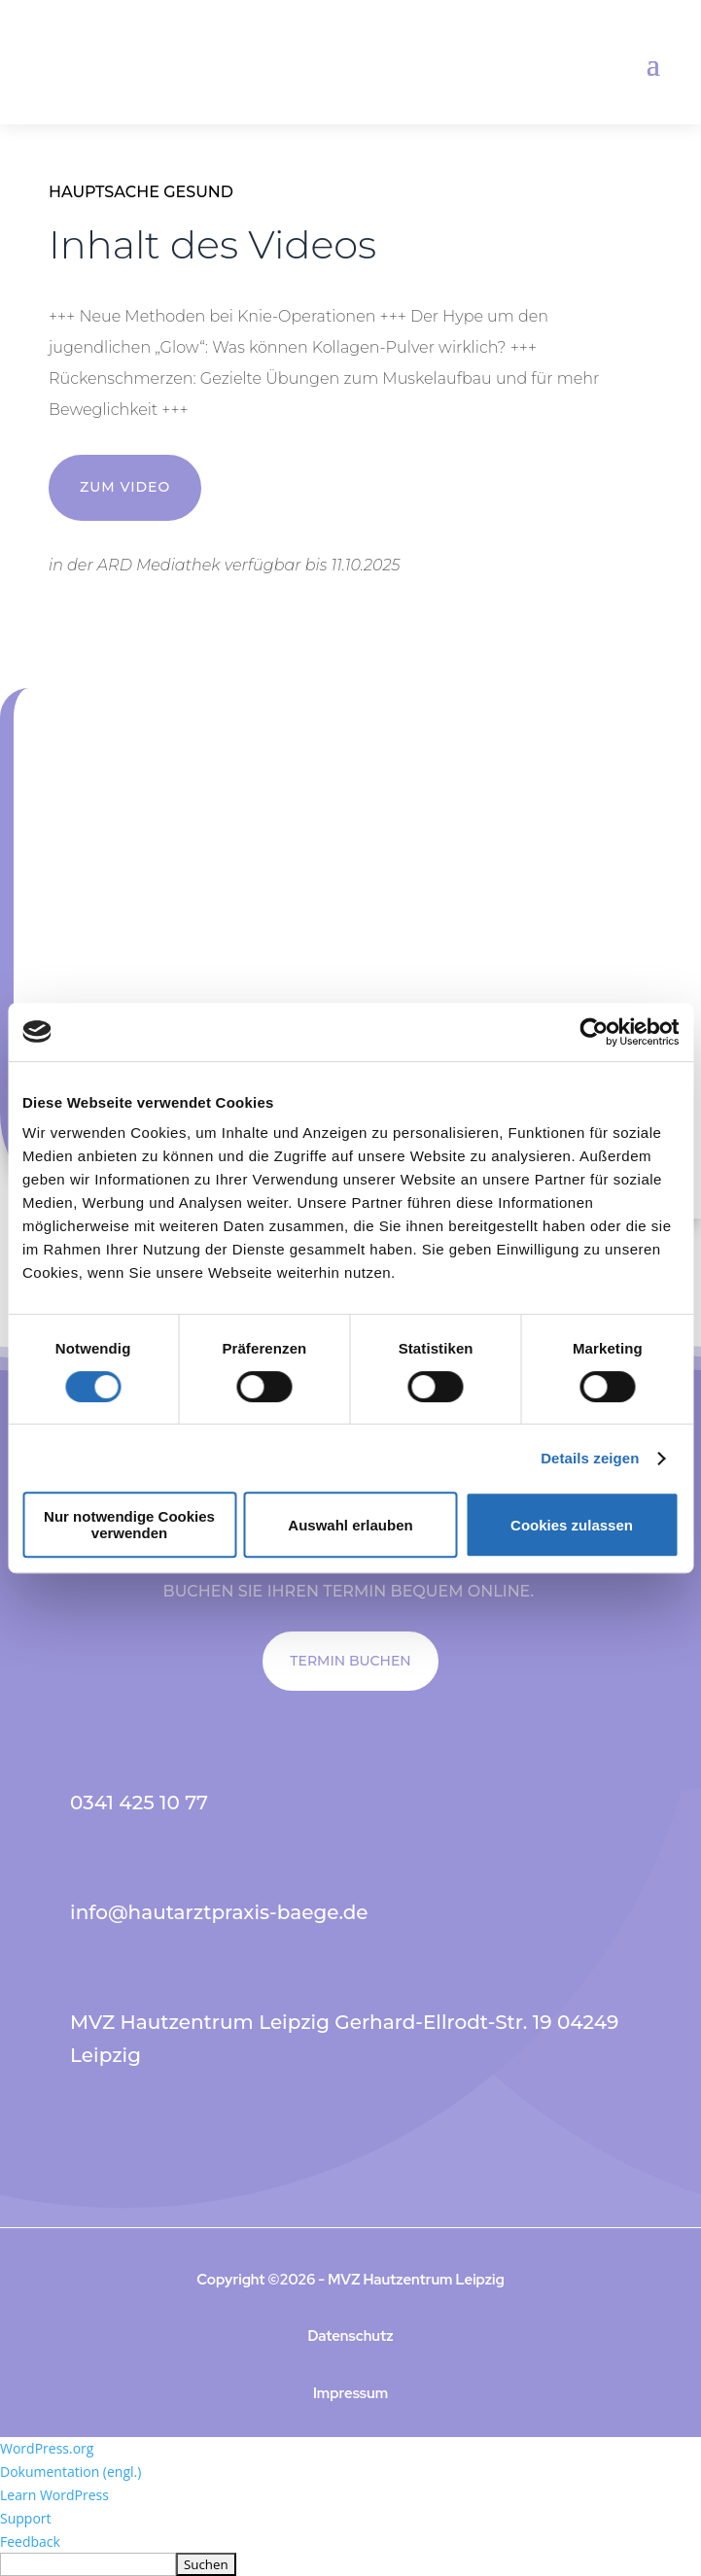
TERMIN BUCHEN (350, 1660)
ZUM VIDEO (125, 487)
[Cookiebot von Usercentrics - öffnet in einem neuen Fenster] (593, 1032)
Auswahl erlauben (350, 1525)
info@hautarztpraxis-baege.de (219, 1912)
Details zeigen (590, 1458)
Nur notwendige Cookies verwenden (129, 1524)
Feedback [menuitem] (30, 2541)
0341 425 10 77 (139, 1802)
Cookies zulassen (571, 1525)
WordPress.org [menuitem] (46, 2448)
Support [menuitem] (26, 2518)
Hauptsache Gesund (141, 192)
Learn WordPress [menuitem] (54, 2495)
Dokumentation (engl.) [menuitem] (70, 2471)
